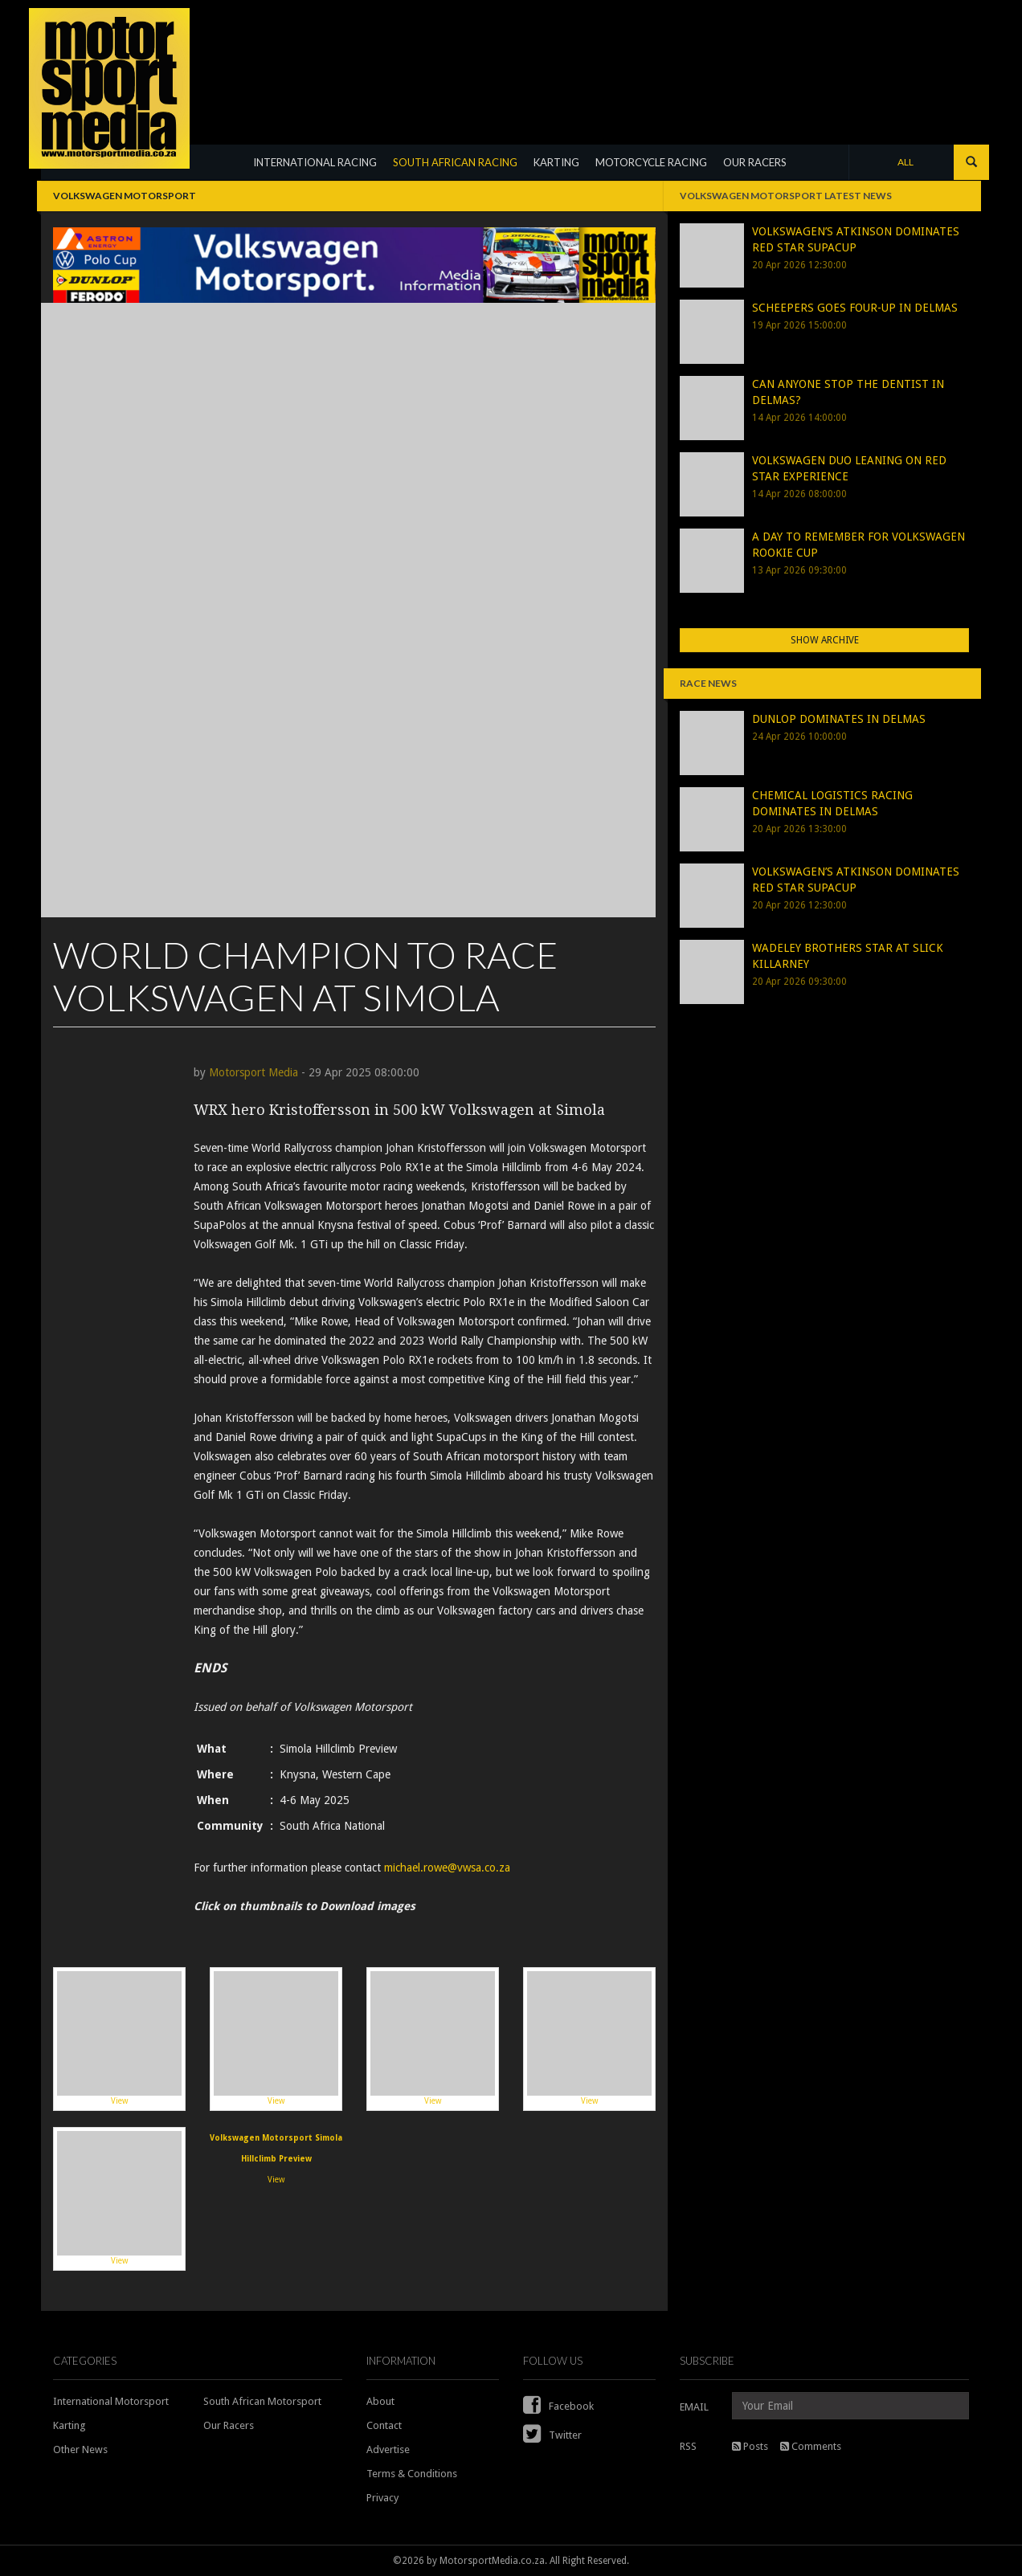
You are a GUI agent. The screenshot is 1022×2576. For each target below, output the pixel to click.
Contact (384, 2425)
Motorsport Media (253, 1072)
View (119, 2038)
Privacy (382, 2498)
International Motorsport (111, 2401)
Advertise (388, 2449)
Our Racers (228, 2425)
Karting (69, 2425)
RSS (688, 2446)
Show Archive (825, 640)
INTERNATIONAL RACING (315, 162)
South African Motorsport (262, 2401)
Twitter (552, 2435)
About (380, 2401)
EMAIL (694, 2407)
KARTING (556, 162)
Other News (80, 2449)
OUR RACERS (755, 162)
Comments (810, 2446)
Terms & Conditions (411, 2474)
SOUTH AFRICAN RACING (455, 162)
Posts (750, 2446)
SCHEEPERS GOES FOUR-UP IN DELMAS (855, 307)
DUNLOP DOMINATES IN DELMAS (839, 718)
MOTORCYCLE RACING (651, 162)
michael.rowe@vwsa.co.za (447, 1867)
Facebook (558, 2406)
